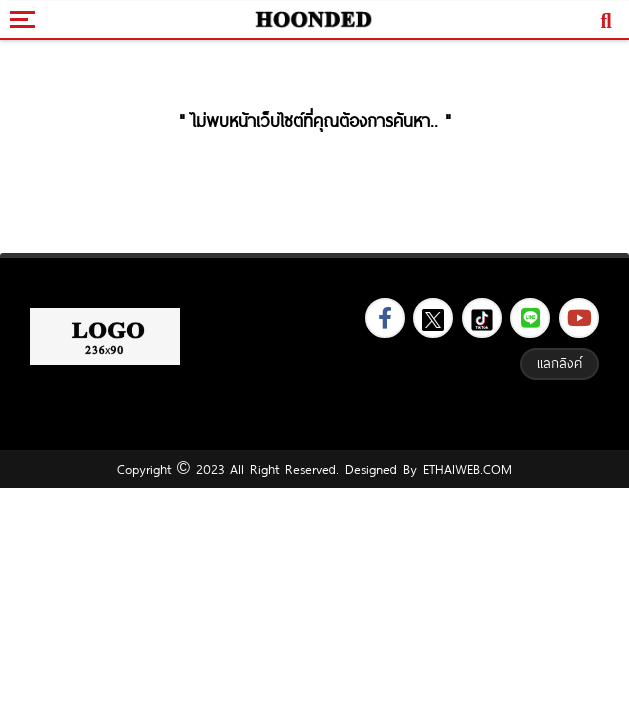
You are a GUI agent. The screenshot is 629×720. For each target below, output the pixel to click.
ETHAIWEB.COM (464, 469)
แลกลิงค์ (559, 363)
